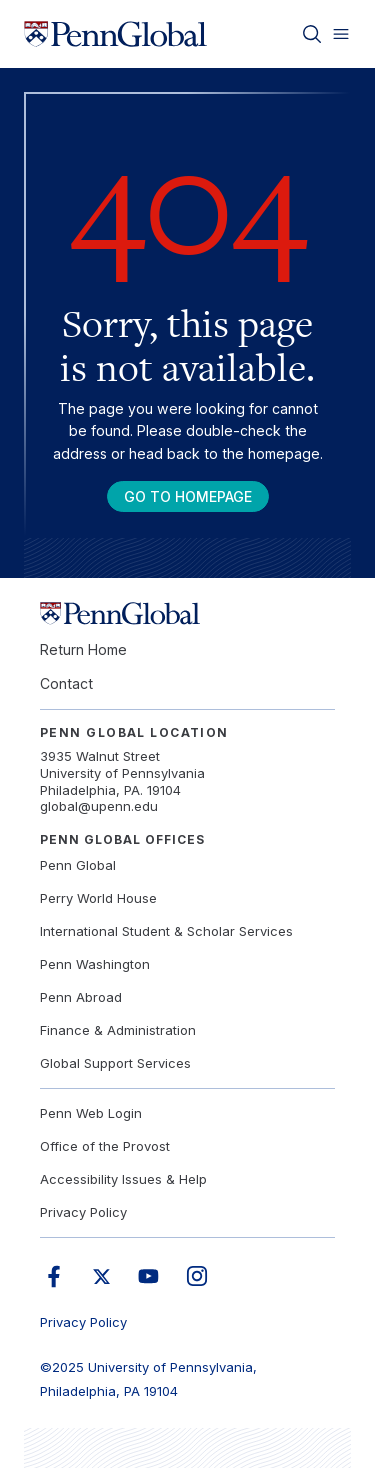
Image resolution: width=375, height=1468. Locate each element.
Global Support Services (115, 1063)
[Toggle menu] (341, 34)
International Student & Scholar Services (166, 931)
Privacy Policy (83, 1212)
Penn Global (78, 865)
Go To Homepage (188, 496)
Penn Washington (95, 964)
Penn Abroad (81, 997)
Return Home (83, 649)
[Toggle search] (312, 34)
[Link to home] (115, 34)
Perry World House (98, 898)
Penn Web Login (91, 1113)
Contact (66, 683)
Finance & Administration (118, 1030)
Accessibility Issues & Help (123, 1179)
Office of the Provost (105, 1146)
